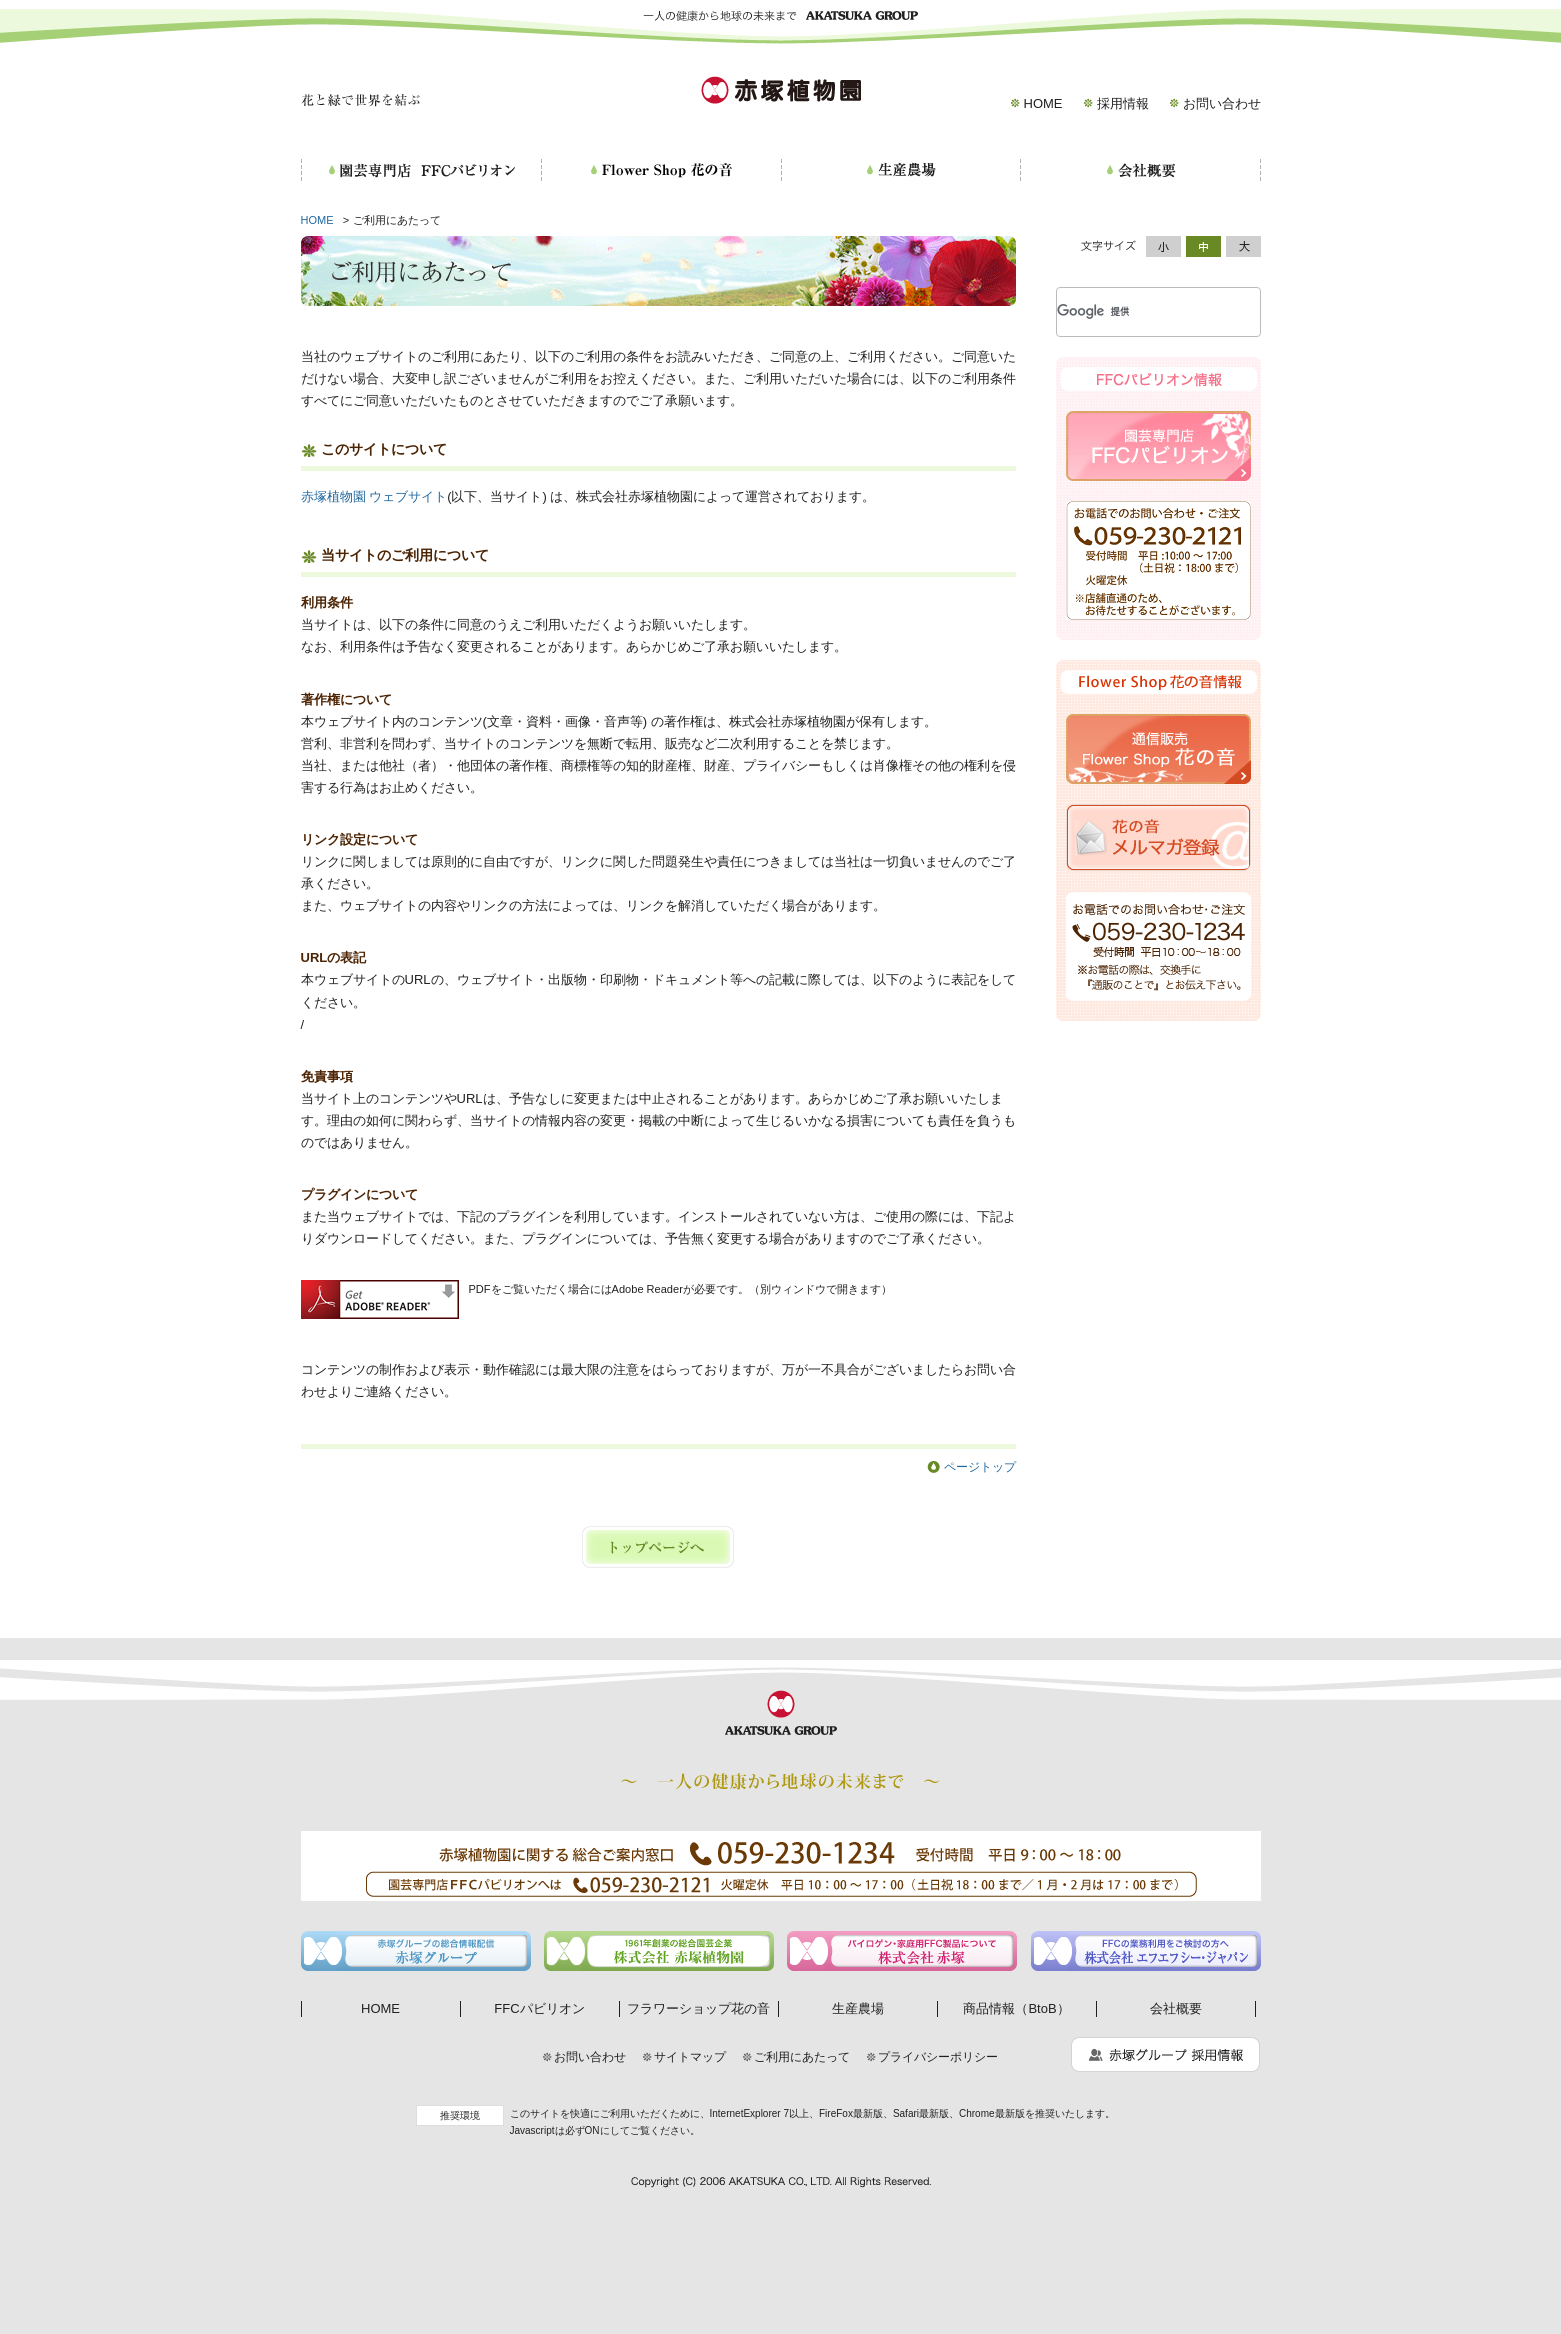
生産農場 (858, 2008)
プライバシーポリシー (938, 2057)
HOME (1043, 103)
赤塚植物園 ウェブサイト (374, 496)
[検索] (1134, 312)
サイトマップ (690, 2057)
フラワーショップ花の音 (698, 2008)
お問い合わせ (1222, 103)
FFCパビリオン (539, 2008)
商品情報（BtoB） (1016, 2008)
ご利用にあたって (802, 2057)
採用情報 (1123, 103)
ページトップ (980, 1467)
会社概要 (1176, 2008)
